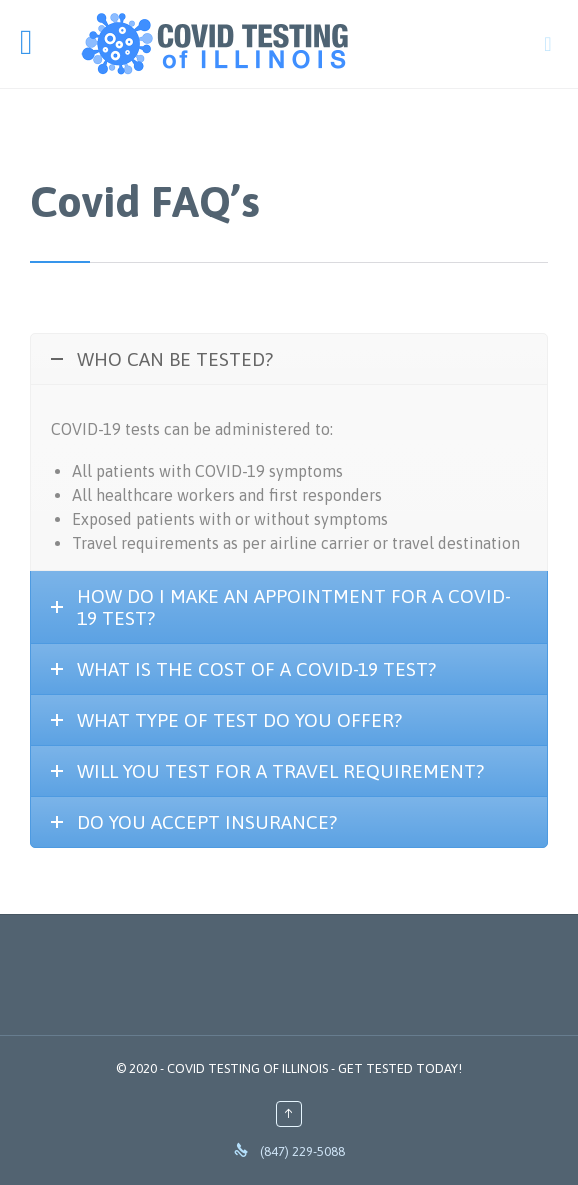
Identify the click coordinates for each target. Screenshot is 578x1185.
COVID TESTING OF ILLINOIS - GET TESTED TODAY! (314, 1068)
